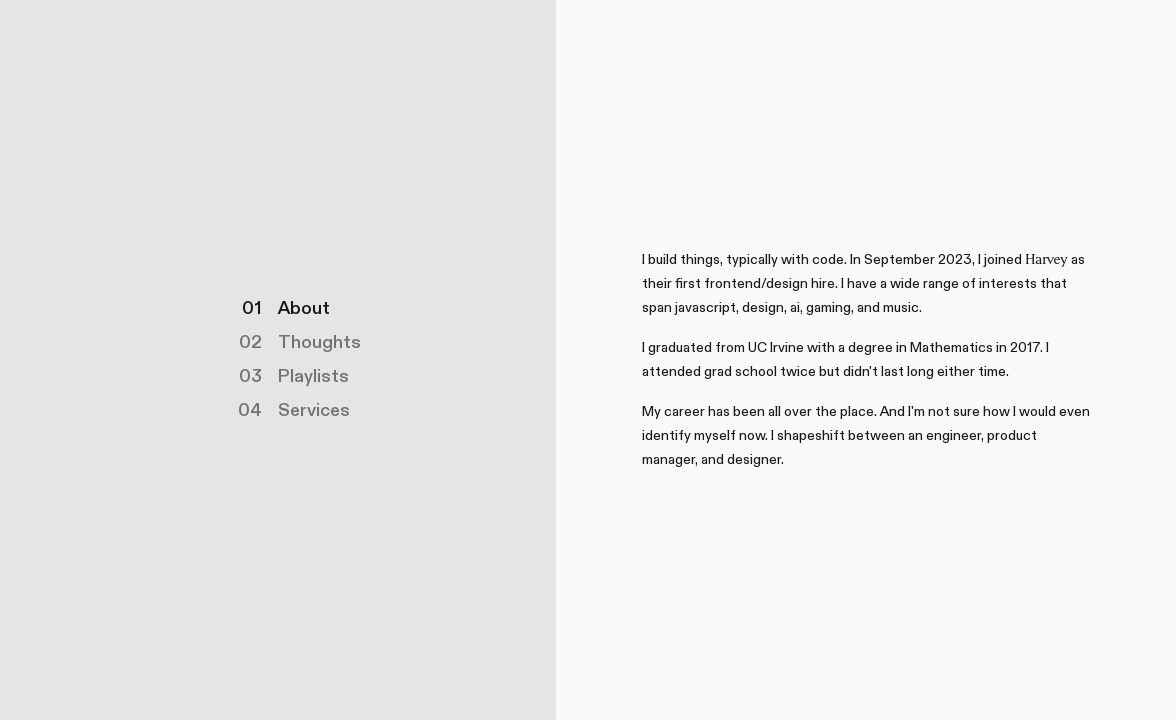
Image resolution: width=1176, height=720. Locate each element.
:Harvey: (1046, 260)
